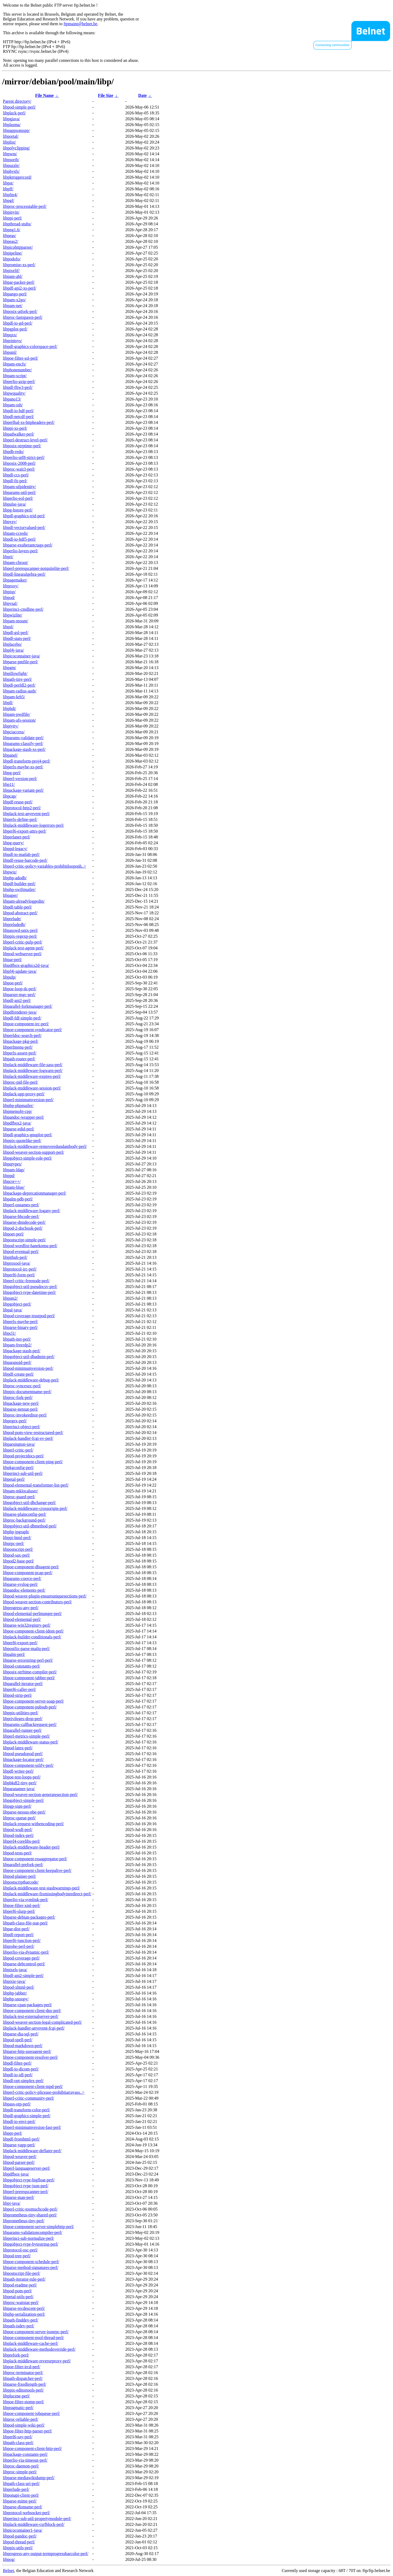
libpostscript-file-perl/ (21, 2273)
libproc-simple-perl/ (20, 2472)
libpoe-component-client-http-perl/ (32, 2448)
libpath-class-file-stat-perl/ (25, 1923)
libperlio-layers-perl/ (20, 551)
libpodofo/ (12, 259)
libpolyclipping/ (16, 148)
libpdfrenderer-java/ (20, 1012)
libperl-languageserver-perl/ (26, 2168)
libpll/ (8, 702)
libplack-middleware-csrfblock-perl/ (33, 2524)
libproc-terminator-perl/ (23, 2372)
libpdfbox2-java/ (17, 1123)
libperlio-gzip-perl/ (19, 381)
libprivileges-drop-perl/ (22, 1718)
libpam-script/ (15, 375)
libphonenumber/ (17, 370)
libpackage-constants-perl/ (25, 2454)
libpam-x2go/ (14, 300)
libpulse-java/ (14, 504)
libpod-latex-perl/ (18, 1748)
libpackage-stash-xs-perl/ (24, 749)
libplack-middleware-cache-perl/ (30, 2343)
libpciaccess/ (14, 732)
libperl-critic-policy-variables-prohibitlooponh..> (44, 866)
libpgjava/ (11, 119)
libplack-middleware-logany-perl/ (31, 1210)
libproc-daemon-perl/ (21, 2466)
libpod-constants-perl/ (21, 1666)
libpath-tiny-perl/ (17, 679)
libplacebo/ (12, 644)
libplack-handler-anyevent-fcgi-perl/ (33, 2028)
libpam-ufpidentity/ (19, 486)
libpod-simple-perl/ (19, 107)
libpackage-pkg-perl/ (20, 1041)
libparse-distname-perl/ (22, 2507)
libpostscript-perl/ (18, 1549)
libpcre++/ (12, 1181)
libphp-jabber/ (15, 1993)
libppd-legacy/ (15, 848)
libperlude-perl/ (16, 2489)
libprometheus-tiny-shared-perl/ (30, 2215)
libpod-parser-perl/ (19, 2162)
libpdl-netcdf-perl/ (18, 416)
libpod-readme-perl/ (20, 2285)
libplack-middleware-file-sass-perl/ (33, 1064)
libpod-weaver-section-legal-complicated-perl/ (42, 2022)
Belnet (8, 2570)
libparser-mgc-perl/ (19, 994)
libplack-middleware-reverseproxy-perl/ (37, 2361)
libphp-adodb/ (15, 878)
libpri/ (8, 556)
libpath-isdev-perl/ (18, 2326)
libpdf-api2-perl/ (17, 1000)
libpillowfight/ (15, 673)
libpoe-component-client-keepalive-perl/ (37, 1870)
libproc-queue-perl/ (19, 1818)
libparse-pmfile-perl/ (20, 662)
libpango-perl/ (15, 294)
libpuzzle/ (11, 165)
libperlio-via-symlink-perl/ (25, 1899)
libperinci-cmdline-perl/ (23, 609)
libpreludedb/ (14, 924)
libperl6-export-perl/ (20, 1642)
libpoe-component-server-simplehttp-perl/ (38, 2226)
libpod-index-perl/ (18, 1835)
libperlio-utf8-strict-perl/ (24, 457)
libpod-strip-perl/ (17, 1695)
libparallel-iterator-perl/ (23, 1683)
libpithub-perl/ (15, 1257)
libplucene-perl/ (16, 2396)
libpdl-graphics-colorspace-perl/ (30, 346)
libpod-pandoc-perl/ (20, 2536)
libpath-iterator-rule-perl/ (24, 2279)
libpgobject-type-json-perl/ (26, 2185)
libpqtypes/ (12, 1164)
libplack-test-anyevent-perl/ (26, 813)
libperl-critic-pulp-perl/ (22, 942)
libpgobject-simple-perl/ (23, 1800)
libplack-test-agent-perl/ (23, 948)
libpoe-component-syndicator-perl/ (32, 1029)
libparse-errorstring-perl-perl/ (28, 1660)
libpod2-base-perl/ (18, 1561)
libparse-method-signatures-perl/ (30, 2267)
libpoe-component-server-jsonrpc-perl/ (36, 2331)
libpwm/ (10, 154)
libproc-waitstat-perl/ (21, 2302)
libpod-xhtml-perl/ (18, 1987)
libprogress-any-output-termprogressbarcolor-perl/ (45, 2553)
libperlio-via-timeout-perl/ (25, 2460)
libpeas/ (9, 235)
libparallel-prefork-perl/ (23, 1864)
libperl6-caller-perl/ (19, 1689)
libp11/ (9, 784)
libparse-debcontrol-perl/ (24, 1964)
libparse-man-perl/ (18, 2197)
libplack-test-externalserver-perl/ (30, 2016)
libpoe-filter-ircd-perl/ (21, 2366)
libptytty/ (11, 726)
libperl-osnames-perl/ (21, 1205)
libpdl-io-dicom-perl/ (21, 2069)
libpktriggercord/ (17, 177)
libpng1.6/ (11, 229)
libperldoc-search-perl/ (22, 1035)
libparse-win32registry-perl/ (27, 1625)
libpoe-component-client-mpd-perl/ (33, 2086)
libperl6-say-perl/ (17, 2437)
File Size (105, 95)
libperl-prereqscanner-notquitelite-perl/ (36, 568)
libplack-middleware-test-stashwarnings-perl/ (41, 1888)
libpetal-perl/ (14, 1479)
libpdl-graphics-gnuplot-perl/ (27, 1134)
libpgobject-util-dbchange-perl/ (29, 1502)
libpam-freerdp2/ (17, 1345)
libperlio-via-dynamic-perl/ (26, 1952)
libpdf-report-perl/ (18, 1934)
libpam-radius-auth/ (19, 691)
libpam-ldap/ (14, 1170)
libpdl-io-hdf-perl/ (18, 410)
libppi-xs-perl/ (15, 428)
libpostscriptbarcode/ (20, 1882)
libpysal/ (10, 603)
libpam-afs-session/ (19, 720)
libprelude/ (12, 918)
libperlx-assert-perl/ (19, 1053)
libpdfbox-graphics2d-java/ (26, 965)
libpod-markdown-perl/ (22, 2045)
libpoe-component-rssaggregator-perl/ (35, 1858)
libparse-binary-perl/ (20, 1327)
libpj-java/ (11, 2203)
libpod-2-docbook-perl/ (22, 1228)
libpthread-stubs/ (17, 224)
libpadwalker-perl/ (18, 434)
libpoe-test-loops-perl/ (22, 1777)
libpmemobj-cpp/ (17, 1111)
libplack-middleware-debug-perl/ (31, 1380)
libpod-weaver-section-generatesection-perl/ (40, 1794)
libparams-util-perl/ (19, 492)
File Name (44, 95)
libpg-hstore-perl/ (18, 510)
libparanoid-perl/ (17, 1362)
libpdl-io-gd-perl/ (17, 323)
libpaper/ (10, 895)
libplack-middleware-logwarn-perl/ (33, 1070)
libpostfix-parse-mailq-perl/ (26, 1648)
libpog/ (9, 2559)
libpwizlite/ (12, 615)
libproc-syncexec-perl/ (22, 1386)
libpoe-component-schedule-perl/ (31, 2261)
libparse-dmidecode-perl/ (24, 1222)
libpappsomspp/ (16, 130)
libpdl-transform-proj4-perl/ (26, 761)
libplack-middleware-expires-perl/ (32, 1076)
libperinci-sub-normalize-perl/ (28, 2238)
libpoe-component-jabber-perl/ (29, 1677)
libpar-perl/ (12, 959)
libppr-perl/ (12, 2133)
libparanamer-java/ (19, 1788)
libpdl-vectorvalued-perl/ (24, 527)
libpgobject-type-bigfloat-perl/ (29, 2180)
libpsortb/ (11, 159)
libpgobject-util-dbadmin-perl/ (29, 1356)
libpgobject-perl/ (17, 1304)
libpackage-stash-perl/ (21, 1351)
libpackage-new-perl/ (21, 1403)
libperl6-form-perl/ (19, 1275)
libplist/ (9, 142)
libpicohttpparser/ (18, 247)
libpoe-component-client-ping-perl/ (33, 1461)
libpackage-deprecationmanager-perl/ (34, 1193)
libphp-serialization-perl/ (24, 2314)
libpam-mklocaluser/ (20, 1491)
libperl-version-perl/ (20, 778)
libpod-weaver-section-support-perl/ (33, 1152)
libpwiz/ (10, 872)
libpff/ (8, 189)
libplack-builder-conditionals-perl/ (32, 1637)
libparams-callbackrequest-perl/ (30, 1724)
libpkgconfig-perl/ (18, 1467)
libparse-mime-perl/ (20, 2501)
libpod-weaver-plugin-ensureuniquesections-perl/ (44, 1596)
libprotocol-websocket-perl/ (26, 2512)
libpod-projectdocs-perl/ (23, 1456)
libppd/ (9, 1175)
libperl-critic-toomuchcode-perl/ (30, 2209)
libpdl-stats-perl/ (17, 638)
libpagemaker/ (15, 580)
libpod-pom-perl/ (17, 2291)
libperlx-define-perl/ (20, 819)
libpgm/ (9, 667)
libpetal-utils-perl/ (18, 2296)
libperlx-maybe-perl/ (20, 1321)
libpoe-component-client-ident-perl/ (33, 1631)
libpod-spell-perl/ (17, 2039)
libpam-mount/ (15, 621)
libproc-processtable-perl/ (24, 206)
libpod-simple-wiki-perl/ (24, 2425)
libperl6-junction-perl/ (22, 1940)
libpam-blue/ (14, 1187)
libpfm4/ (10, 194)
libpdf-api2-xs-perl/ (19, 288)
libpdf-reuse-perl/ (18, 802)
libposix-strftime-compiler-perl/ (30, 1672)
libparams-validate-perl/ (23, 737)
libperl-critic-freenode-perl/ (26, 1280)
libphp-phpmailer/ (18, 1105)
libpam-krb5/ (14, 697)
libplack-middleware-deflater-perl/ (32, 2150)
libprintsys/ (12, 340)
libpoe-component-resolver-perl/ (30, 2057)
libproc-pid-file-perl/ (20, 1082)
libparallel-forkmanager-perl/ (27, 1006)
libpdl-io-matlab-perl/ (21, 854)
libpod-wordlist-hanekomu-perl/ (30, 1245)
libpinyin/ (11, 212)
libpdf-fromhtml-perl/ (21, 2139)
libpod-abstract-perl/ (20, 913)
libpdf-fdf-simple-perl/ (22, 1018)
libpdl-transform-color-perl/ (26, 2110)
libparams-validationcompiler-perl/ (32, 2232)
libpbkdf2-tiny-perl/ (20, 1783)
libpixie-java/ (14, 1981)
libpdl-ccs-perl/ (16, 475)
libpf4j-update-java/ (20, 971)
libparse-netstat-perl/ (20, 1409)
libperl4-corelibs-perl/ (21, 1841)
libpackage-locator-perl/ (23, 1759)
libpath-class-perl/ (18, 2442)
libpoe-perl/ (13, 983)
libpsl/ (8, 626)
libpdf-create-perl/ (18, 1374)
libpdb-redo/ (13, 451)
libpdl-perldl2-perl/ (19, 685)
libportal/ (11, 136)
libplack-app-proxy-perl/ (24, 1094)
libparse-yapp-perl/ (19, 2145)
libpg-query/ (13, 843)
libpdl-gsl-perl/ (15, 632)
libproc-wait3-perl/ (19, 469)
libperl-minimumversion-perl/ (28, 1099)
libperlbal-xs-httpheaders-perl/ (29, 422)
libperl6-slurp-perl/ (19, 1911)
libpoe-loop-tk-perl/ (19, 989)
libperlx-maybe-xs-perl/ (23, 767)
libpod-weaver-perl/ (20, 2156)
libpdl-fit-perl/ (15, 481)
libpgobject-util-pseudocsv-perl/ (30, 1286)
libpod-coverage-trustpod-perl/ (29, 1315)
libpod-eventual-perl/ (21, 1251)
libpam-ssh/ (13, 405)
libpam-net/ (13, 305)
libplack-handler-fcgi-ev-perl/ (28, 1438)
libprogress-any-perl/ (20, 1607)
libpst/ (8, 183)
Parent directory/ (17, 101)
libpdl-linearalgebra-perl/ (24, 574)
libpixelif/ (11, 270)
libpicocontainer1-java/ (22, 2530)
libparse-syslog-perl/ (20, 1584)
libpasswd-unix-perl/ (20, 930)
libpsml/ (10, 352)
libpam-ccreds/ (15, 533)
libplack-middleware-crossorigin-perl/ (35, 1508)
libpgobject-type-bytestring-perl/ (30, 2244)
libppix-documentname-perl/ (27, 1391)
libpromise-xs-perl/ (19, 264)
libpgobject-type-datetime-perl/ (29, 1292)
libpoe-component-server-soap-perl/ (33, 1701)
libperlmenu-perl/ (18, 1047)
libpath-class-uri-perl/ (21, 2483)
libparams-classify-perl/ (23, 743)
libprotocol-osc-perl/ (20, 2250)
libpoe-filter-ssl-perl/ (20, 358)
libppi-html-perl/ (17, 1537)
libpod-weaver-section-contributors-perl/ (37, 1602)
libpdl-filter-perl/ (17, 2063)
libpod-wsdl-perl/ (17, 1829)
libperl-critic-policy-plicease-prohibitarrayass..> (44, 2092)
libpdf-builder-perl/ (19, 883)
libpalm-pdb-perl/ (18, 1199)
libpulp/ (9, 977)
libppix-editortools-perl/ (23, 2390)
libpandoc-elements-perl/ (24, 1590)
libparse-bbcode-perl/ (21, 1216)
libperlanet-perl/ (16, 837)
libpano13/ (12, 399)
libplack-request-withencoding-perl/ (33, 1823)
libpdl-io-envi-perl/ (19, 2121)
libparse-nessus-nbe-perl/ (24, 1812)
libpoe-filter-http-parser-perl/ (27, 2431)
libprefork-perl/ (16, 2355)
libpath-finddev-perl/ (20, 2320)
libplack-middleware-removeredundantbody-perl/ (45, 1146)
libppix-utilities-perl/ (20, 1713)
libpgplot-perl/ (15, 329)
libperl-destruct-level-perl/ (25, 440)
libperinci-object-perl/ (21, 1426)
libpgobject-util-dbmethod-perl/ (30, 1526)
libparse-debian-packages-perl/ (29, 1917)
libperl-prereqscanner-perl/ (25, 2191)
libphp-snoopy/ (16, 1999)
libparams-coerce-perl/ (22, 1578)
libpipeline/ (12, 253)
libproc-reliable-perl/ (20, 2419)
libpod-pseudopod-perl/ (23, 1753)
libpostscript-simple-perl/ (24, 1240)
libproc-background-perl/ (24, 1520)
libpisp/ (9, 591)
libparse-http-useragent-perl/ (27, 2051)
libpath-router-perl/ (19, 1059)
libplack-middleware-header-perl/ (31, 1847)
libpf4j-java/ (13, 650)
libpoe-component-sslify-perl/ (28, 1765)
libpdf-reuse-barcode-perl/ (25, 860)
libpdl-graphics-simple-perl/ (27, 2115)
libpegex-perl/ (15, 1421)
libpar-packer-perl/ (18, 282)
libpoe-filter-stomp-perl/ (23, 2402)
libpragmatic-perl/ (18, 2407)
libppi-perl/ (12, 218)
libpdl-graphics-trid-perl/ (24, 516)
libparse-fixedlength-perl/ (24, 2384)
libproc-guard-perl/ (19, 1496)
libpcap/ (10, 796)
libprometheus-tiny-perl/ (23, 2221)
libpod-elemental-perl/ (22, 1619)
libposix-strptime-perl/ (22, 445)
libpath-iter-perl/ (17, 1339)
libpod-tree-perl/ (17, 2256)
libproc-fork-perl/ (18, 1397)
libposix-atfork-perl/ (20, 311)
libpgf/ (8, 200)
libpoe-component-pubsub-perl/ (30, 1707)
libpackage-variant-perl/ (23, 790)
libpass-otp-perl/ (17, 2104)
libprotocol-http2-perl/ (22, 807)
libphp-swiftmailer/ (19, 889)
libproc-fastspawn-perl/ (22, 317)
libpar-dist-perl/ (16, 1929)
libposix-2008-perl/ (19, 463)
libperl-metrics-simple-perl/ (26, 1736)
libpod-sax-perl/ (16, 1555)
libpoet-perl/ (13, 1234)
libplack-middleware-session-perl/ (32, 1088)
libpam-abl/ (13, 276)
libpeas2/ (10, 241)
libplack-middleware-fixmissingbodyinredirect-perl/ (47, 1894)
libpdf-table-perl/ (17, 907)
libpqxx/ (10, 335)
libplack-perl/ (14, 113)
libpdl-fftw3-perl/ (18, 387)
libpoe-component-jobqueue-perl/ (31, 2413)
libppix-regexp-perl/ (20, 936)
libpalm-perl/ (14, 1654)
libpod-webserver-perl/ (22, 953)
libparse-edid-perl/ (18, 1129)
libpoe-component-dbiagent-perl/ (31, 1567)
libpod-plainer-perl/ (19, 1876)
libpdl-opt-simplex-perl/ (23, 2080)
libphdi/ (9, 708)
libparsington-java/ (19, 1444)
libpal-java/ (12, 1310)
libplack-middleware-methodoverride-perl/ (39, 2349)
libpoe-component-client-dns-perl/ (32, 2010)
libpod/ (9, 597)
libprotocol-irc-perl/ (20, 1269)
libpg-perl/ (12, 772)
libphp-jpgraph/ (16, 1532)
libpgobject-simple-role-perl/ (27, 1158)
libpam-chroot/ (15, 562)
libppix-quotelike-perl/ (22, 1140)
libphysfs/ (11, 171)
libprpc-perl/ (13, 1543)
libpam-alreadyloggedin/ (24, 901)
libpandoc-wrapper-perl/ (23, 1117)
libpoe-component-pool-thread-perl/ (33, 2337)
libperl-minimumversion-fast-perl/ (32, 2127)
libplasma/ (12, 124)
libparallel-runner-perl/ (22, 1730)
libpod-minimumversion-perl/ (28, 1368)
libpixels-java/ (15, 1969)
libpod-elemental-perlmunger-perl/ (32, 1613)
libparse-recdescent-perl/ (24, 2308)
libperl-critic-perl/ (18, 1450)
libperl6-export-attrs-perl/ (24, 831)
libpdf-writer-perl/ (18, 1771)
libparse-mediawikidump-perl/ (29, 2477)
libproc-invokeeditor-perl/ (25, 1415)
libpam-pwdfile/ (16, 714)
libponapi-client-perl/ (21, 2495)
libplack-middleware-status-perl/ (30, 1742)
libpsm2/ (10, 1298)
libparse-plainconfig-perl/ (24, 1514)
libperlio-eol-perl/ (18, 498)
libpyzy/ (10, 521)
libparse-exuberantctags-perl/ (28, 545)
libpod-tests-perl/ (17, 1853)
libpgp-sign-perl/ (17, 1806)
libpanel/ (10, 755)
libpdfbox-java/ (16, 2174)
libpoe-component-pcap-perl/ (28, 1572)
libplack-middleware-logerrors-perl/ (33, 825)
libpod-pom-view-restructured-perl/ (33, 1432)
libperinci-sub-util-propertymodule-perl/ (37, 2518)
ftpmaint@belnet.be (80, 23)
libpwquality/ (14, 393)
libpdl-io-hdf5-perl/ (19, 539)
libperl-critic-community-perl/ (28, 2098)
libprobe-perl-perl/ (18, 1946)
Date (142, 95)
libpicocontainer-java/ (21, 656)
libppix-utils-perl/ (18, 2547)
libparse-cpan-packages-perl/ (27, 2004)
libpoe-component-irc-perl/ (26, 1024)
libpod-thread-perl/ (19, 2542)
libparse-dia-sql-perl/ (20, 2034)
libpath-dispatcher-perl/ (23, 2378)
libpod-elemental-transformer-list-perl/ (36, 1485)
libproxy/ (11, 586)
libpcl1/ (9, 1333)
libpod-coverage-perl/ (21, 1958)
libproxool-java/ (16, 1263)
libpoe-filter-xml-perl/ (21, 1905)
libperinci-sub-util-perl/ (23, 1473)
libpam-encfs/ (14, 364)
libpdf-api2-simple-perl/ (23, 1975)
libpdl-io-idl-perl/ (18, 2075)
